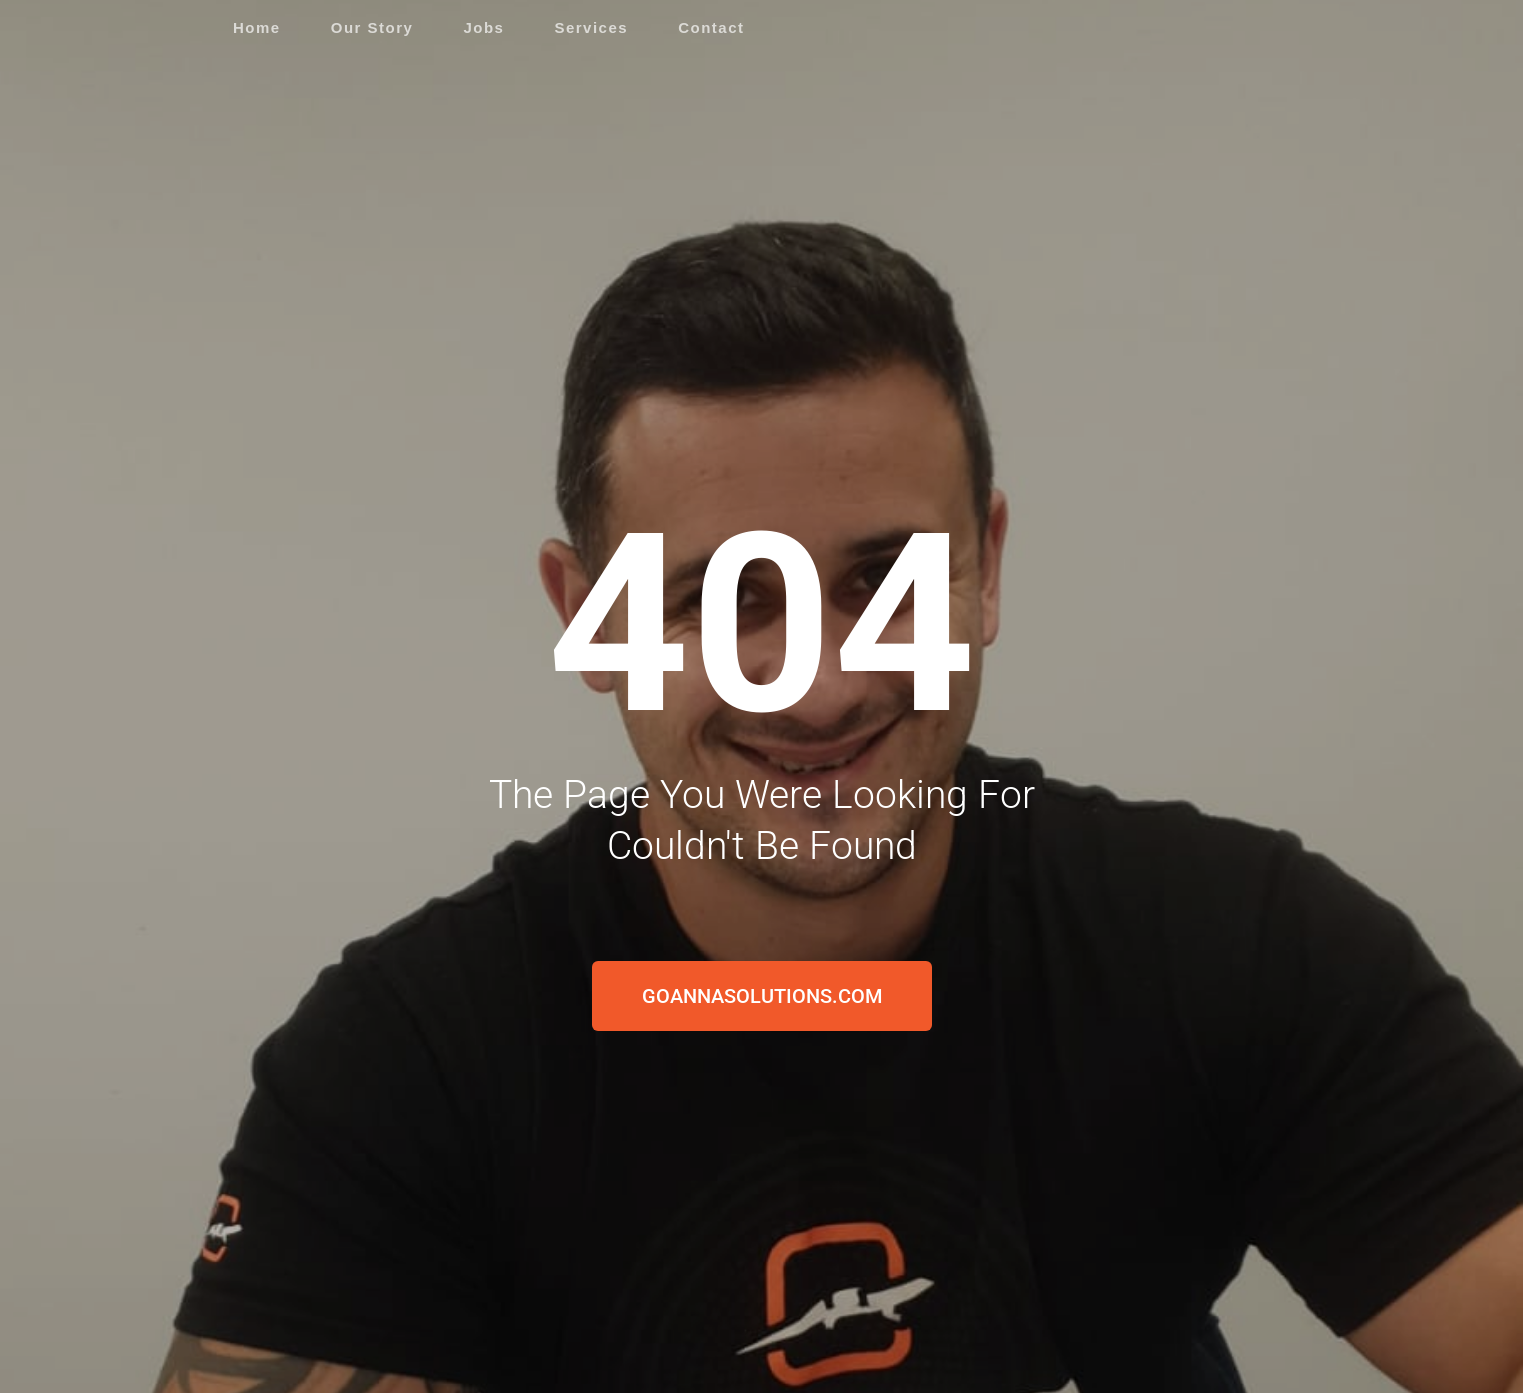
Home (257, 27)
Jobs (483, 27)
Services (591, 27)
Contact (711, 27)
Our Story (372, 27)
